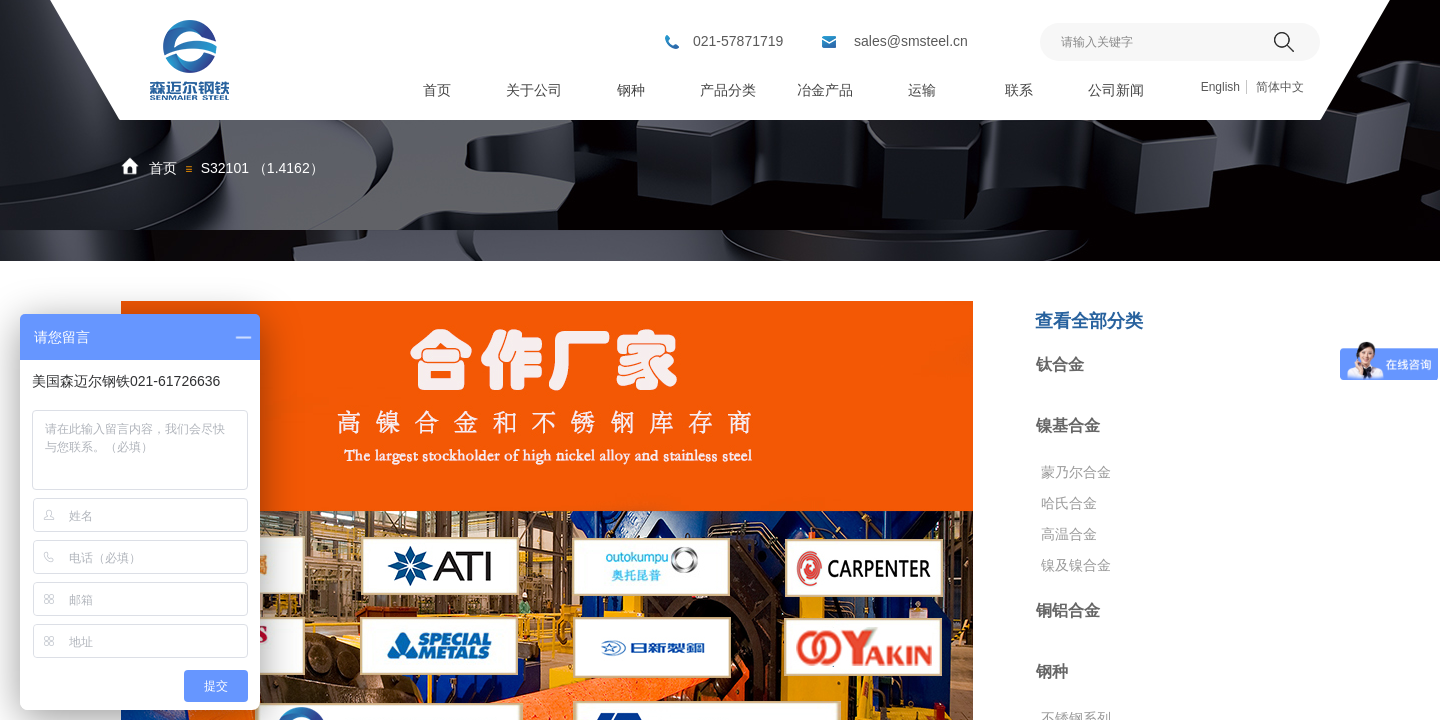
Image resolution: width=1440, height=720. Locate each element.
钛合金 (1060, 364)
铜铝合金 (1068, 610)
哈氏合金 (1069, 503)
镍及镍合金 (1076, 565)
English (1220, 87)
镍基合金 (1068, 425)
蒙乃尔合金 (1076, 472)
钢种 (1052, 671)
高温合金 (1069, 534)
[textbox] (1154, 42)
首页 (163, 168)
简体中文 (1280, 87)
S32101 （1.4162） (262, 168)
